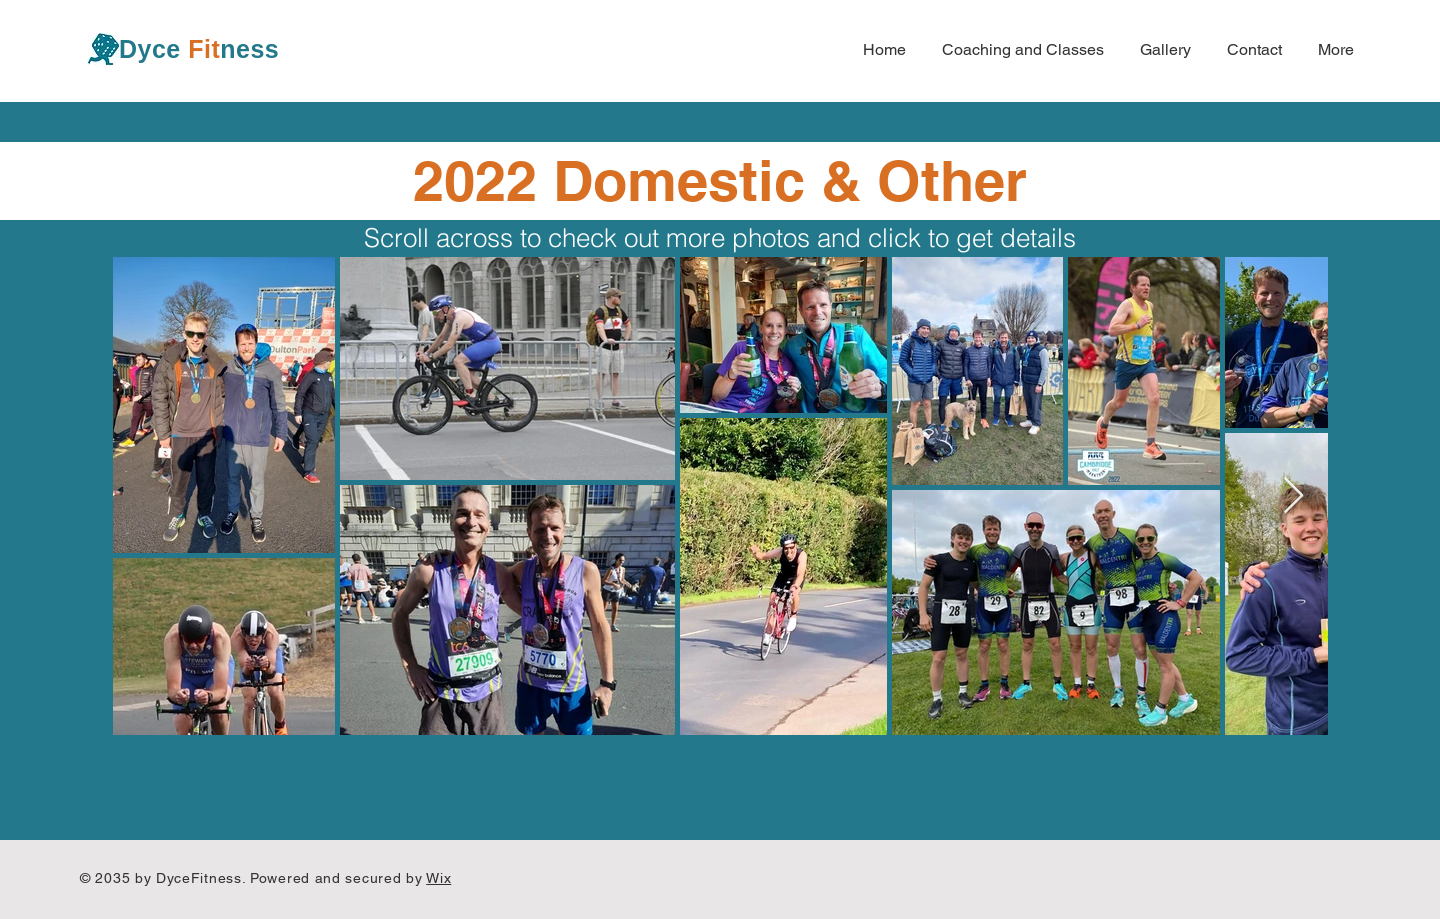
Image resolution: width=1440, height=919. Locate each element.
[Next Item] (1293, 496)
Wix (438, 878)
